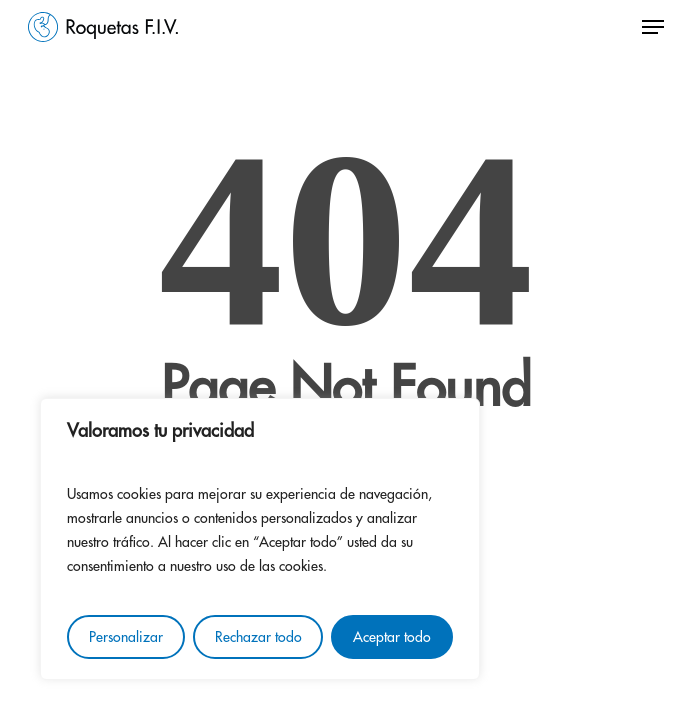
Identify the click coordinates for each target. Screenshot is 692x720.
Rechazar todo (258, 637)
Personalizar (126, 637)
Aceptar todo (392, 637)
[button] (653, 27)
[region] (260, 539)
